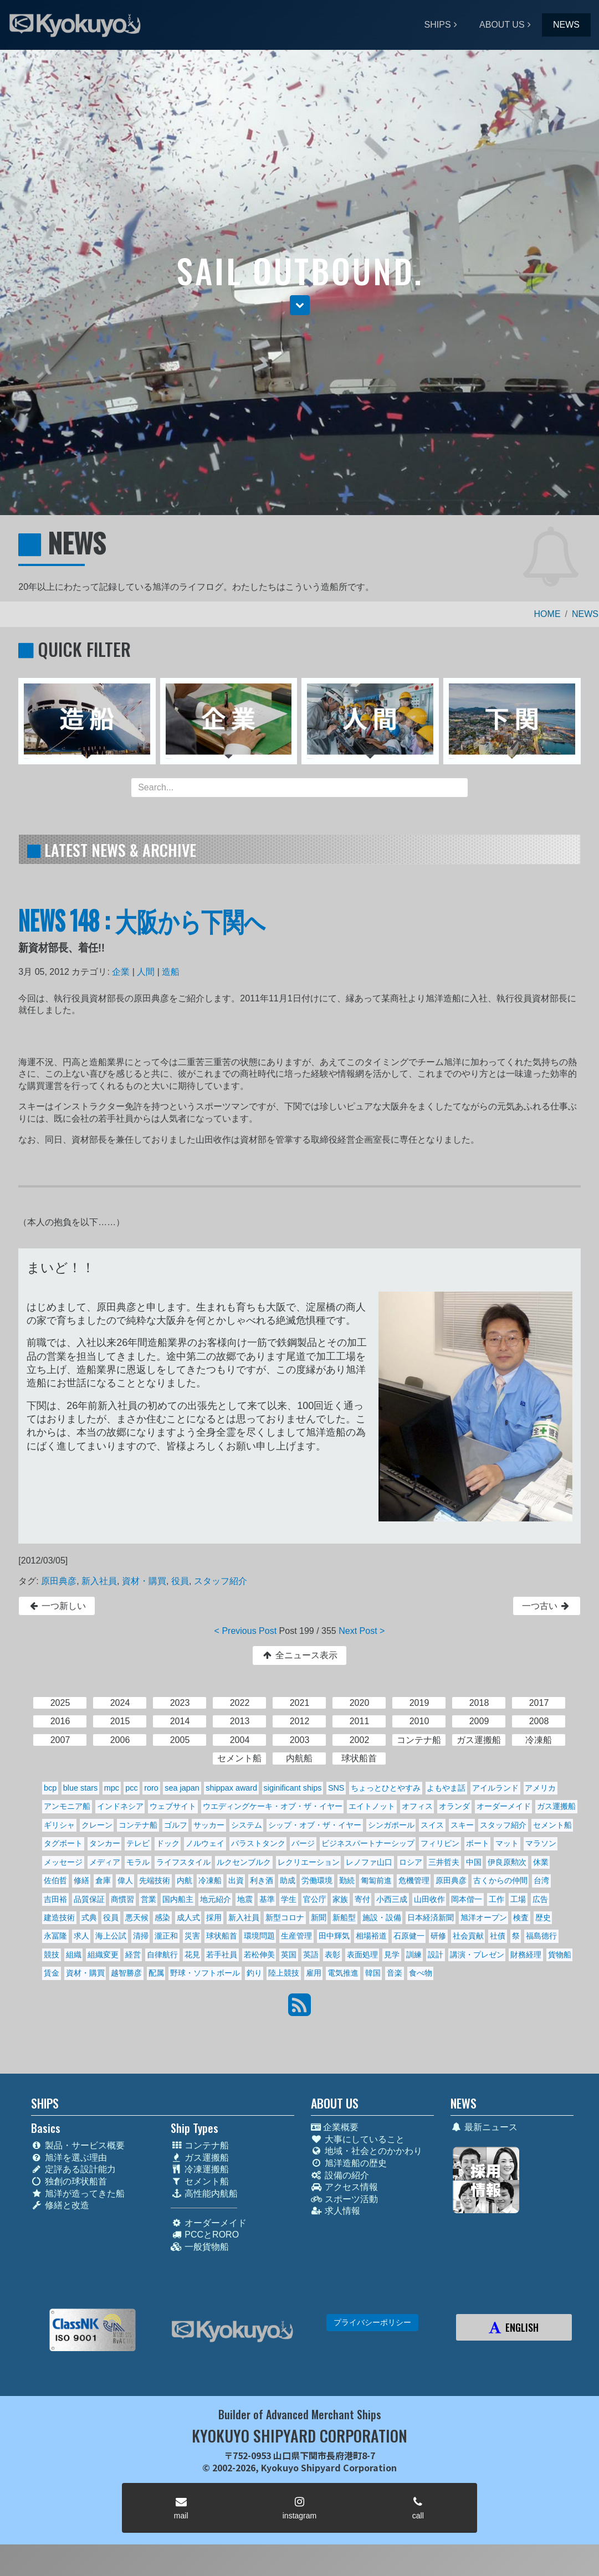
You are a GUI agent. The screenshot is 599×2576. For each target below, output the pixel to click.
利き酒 (261, 1880)
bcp (50, 1787)
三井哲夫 (443, 1862)
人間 (146, 971)
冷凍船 (210, 1880)
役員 (180, 1581)
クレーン (96, 1825)
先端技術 (154, 1880)
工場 (518, 1899)
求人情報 (335, 2210)
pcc (131, 1787)
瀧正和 (166, 1935)
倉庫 (103, 1880)
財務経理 (525, 1954)
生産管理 (296, 1935)
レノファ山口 (369, 1862)
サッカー (208, 1825)
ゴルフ (175, 1825)
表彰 (332, 1954)
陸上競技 (283, 1972)
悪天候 (137, 1917)
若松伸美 (259, 1954)
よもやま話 (446, 1787)
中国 (474, 1862)
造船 (171, 971)
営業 (148, 1899)
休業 (541, 1862)
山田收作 (429, 1899)
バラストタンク (258, 1843)
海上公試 (110, 1935)
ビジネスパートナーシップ (367, 1843)
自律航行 (162, 1954)
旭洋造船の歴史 (349, 2163)
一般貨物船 (200, 2246)
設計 (435, 1954)
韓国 (373, 1972)
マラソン (540, 1843)
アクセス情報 (344, 2187)
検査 (521, 1917)
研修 (438, 1935)
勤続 (347, 1880)
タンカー (104, 1843)
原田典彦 (58, 1581)
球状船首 (221, 1935)
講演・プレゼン (477, 1954)
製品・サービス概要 (78, 2145)
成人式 (188, 1917)
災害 (192, 1935)
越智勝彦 (126, 1972)
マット (507, 1843)
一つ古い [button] (546, 1606)
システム (246, 1825)
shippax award (231, 1787)
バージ (303, 1843)
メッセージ (63, 1862)
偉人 (125, 1880)
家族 (340, 1899)
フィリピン (440, 1843)
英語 (311, 1954)
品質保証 (89, 1899)
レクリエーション (309, 1862)
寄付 (362, 1899)
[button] (300, 305)
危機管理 (413, 1880)
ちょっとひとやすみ (386, 1787)
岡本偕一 (466, 1899)
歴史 (543, 1917)
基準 (267, 1899)
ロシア (410, 1862)
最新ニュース (484, 2127)
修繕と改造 (60, 2205)
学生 (288, 1899)
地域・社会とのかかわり (366, 2151)
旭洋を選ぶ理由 (69, 2157)
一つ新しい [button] (57, 1606)
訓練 (414, 1954)
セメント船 (552, 1825)
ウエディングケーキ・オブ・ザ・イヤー (272, 1806)
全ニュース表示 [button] (299, 1655)
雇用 (313, 1972)
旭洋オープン (483, 1917)
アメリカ (540, 1787)
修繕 (81, 1880)
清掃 (141, 1935)
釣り (254, 1972)
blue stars (80, 1787)
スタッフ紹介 (220, 1581)
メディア (104, 1862)
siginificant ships (293, 1787)
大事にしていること (358, 2139)
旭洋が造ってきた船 (78, 2193)
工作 (496, 1899)
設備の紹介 (340, 2175)
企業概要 (335, 2127)
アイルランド (495, 1787)
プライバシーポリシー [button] (372, 2322)
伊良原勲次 (507, 1862)
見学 (392, 1954)
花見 (192, 1954)
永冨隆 (55, 1935)
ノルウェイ (205, 1843)
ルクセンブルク (244, 1862)
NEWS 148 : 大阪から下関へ (141, 919)
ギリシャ (59, 1825)
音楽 (394, 1972)
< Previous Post (245, 1631)
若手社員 (221, 1954)
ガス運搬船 (556, 1806)
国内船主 (177, 1899)
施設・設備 (381, 1917)
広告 (540, 1899)
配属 (156, 1972)
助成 (287, 1880)
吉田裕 (55, 1899)
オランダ (454, 1806)
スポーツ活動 (344, 2199)
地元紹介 (215, 1899)
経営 (133, 1954)
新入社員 (99, 1581)
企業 (121, 971)
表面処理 (362, 1954)
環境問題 (259, 1935)
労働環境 (316, 1880)
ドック (168, 1843)
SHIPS (437, 24)
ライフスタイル (183, 1862)
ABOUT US (502, 24)
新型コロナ (284, 1917)
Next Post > (362, 1631)
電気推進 (343, 1972)
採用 (214, 1917)
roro (151, 1787)
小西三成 (391, 1899)
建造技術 (59, 1917)
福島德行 (541, 1935)
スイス (432, 1825)
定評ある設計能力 (73, 2169)
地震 (245, 1899)
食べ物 (420, 1972)
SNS (336, 1787)
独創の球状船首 (69, 2181)
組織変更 (103, 1954)
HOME (547, 614)
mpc (111, 1787)
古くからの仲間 (500, 1880)
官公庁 (314, 1899)
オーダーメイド (504, 1806)
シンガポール (391, 1825)
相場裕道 (371, 1935)
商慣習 (122, 1899)
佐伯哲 (55, 1880)
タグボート (63, 1843)
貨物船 (559, 1954)
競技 (51, 1954)
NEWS (566, 24)
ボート (477, 1843)
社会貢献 (468, 1935)
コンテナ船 (138, 1825)
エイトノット (372, 1806)
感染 (162, 1917)
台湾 (541, 1880)
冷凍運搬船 (200, 2169)
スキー (462, 1825)
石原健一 (408, 1935)
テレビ (138, 1843)
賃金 (51, 1972)
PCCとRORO (205, 2234)
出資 (236, 1880)
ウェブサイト (173, 1806)
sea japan (182, 1787)
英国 (288, 1954)
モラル (138, 1862)
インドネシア (120, 1806)
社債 (497, 1935)
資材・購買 (144, 1581)
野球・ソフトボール (205, 1972)
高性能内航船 (204, 2193)
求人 (81, 1935)
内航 (184, 1880)
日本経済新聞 (430, 1917)
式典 (89, 1917)
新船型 (344, 1917)
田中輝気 (334, 1935)
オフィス (417, 1806)
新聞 (318, 1917)
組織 (73, 1954)
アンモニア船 (67, 1806)
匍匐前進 (376, 1880)
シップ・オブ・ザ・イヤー (314, 1825)
